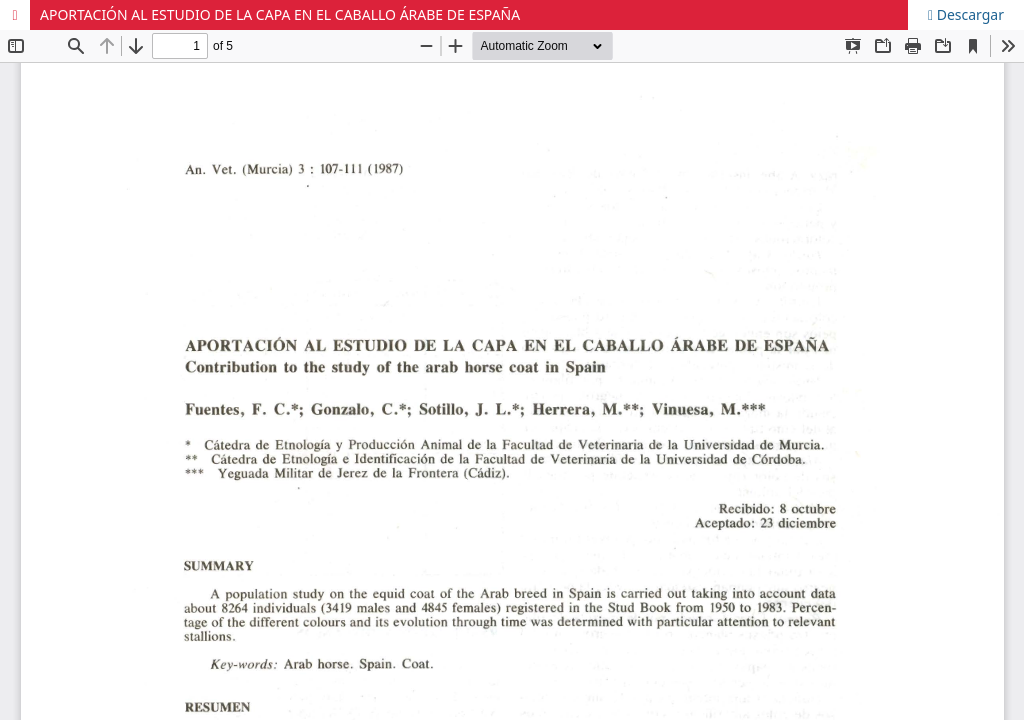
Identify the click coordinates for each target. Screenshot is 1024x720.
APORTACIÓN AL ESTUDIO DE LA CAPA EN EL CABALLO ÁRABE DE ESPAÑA (280, 14)
